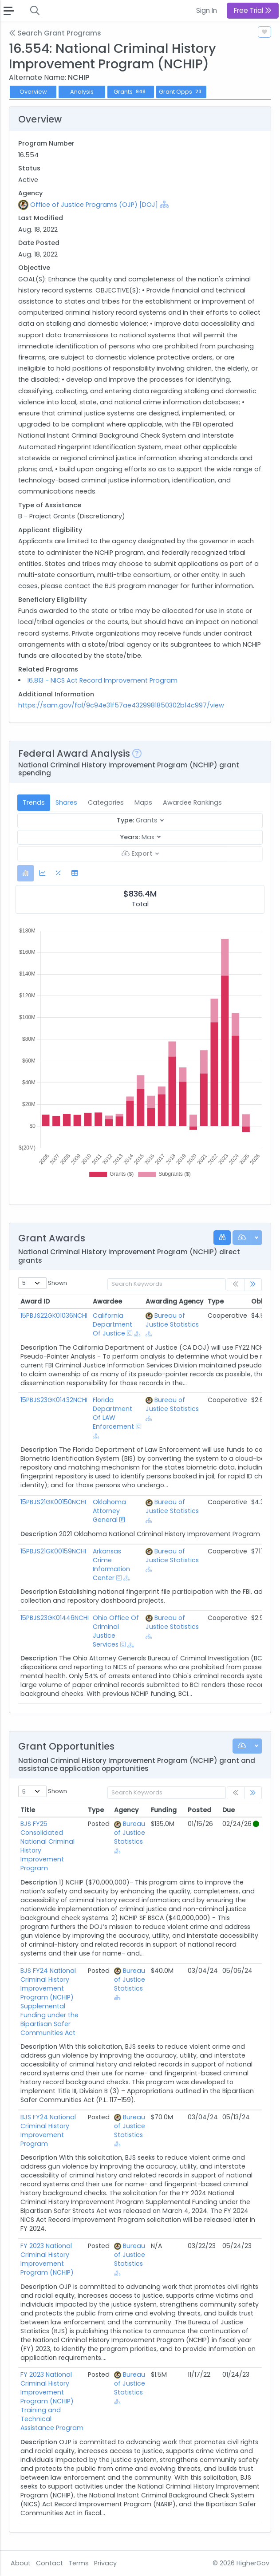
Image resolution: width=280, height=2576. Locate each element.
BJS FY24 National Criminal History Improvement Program (48, 2130)
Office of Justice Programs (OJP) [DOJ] (94, 204)
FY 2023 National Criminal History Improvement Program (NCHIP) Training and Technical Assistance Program (51, 2401)
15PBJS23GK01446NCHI (54, 1617)
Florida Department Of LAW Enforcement (113, 1413)
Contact (49, 2563)
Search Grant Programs (55, 33)
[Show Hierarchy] (164, 204)
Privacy (105, 2563)
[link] (253, 1284)
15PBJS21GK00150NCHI (53, 1501)
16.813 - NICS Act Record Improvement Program (102, 680)
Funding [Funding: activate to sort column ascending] (164, 1810)
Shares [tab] (66, 802)
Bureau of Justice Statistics (172, 1320)
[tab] (25, 873)
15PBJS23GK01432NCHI (53, 1399)
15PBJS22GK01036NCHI (53, 1315)
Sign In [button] (206, 10)
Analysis (82, 91)
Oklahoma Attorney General (109, 1510)
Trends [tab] (34, 802)
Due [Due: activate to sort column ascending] (228, 1810)
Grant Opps (181, 91)
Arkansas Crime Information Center (111, 1564)
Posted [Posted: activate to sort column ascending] (199, 1810)
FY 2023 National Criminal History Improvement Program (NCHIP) (47, 2259)
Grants (131, 91)
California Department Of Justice (112, 1324)
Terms (78, 2563)
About (21, 2563)
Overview (33, 91)
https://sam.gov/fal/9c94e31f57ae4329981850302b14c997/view (121, 705)
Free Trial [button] (253, 10)
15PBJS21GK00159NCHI (53, 1551)
